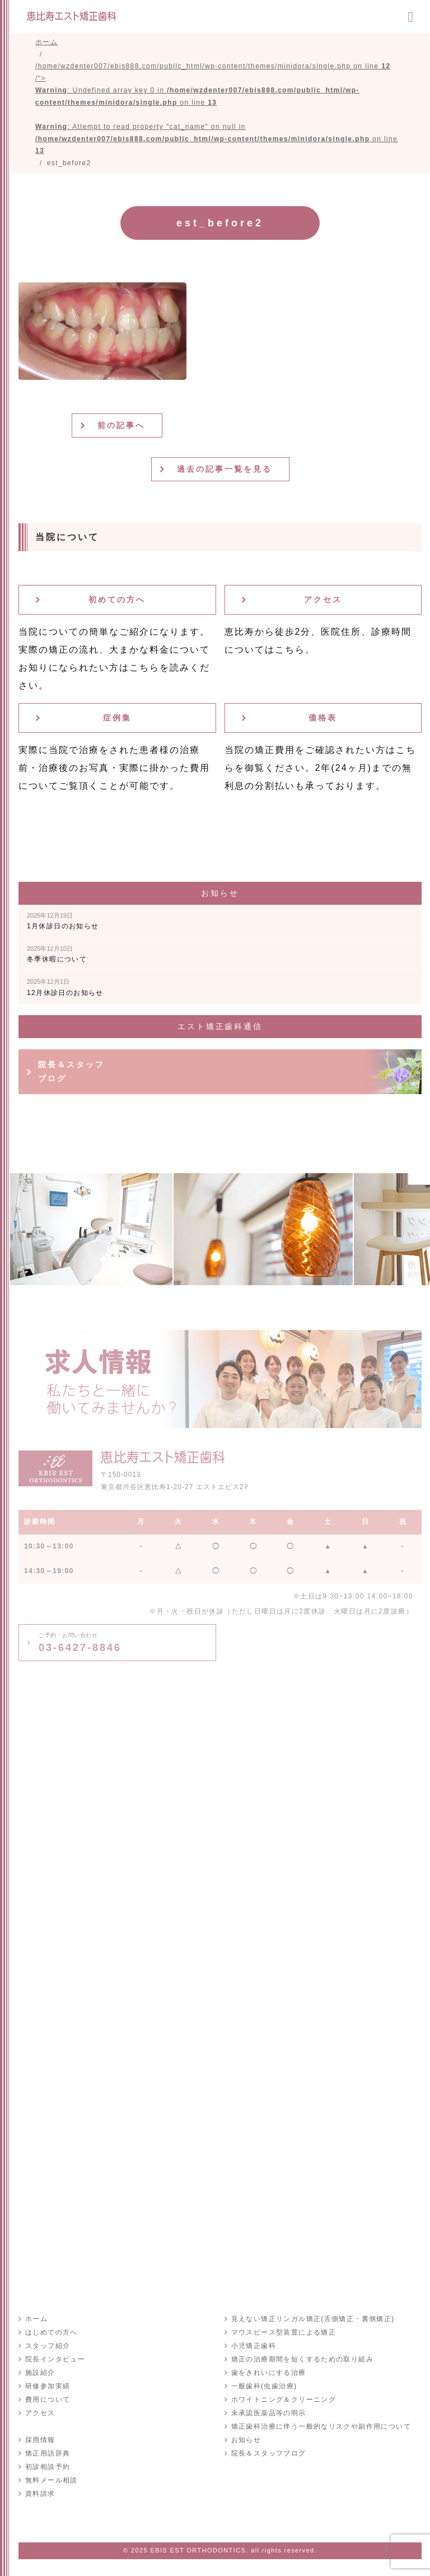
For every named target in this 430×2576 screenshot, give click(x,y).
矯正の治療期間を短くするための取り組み (302, 2359)
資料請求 (40, 2494)
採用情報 (40, 2440)
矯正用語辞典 (47, 2453)
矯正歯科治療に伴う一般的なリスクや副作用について (321, 2426)
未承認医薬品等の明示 (268, 2413)
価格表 (323, 717)
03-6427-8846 (80, 1642)
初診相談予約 (47, 2467)
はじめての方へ (51, 2332)
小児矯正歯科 (253, 2346)
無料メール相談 (51, 2480)
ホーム (36, 2319)
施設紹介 (40, 2373)
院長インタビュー (55, 2359)
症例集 (117, 717)
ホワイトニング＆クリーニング (283, 2399)
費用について (47, 2399)
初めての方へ (117, 599)
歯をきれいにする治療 (268, 2373)
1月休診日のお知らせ (63, 921)
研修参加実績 (47, 2386)
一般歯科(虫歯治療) (264, 2386)
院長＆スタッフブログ (71, 1071)
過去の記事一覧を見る (224, 468)
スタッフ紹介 (47, 2346)
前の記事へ (121, 425)
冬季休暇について (57, 954)
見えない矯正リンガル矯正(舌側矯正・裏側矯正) (313, 2319)
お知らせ (246, 2440)
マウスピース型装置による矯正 (283, 2332)
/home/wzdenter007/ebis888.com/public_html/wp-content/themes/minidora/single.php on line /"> (216, 108)
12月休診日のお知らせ (65, 987)
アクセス (323, 599)
